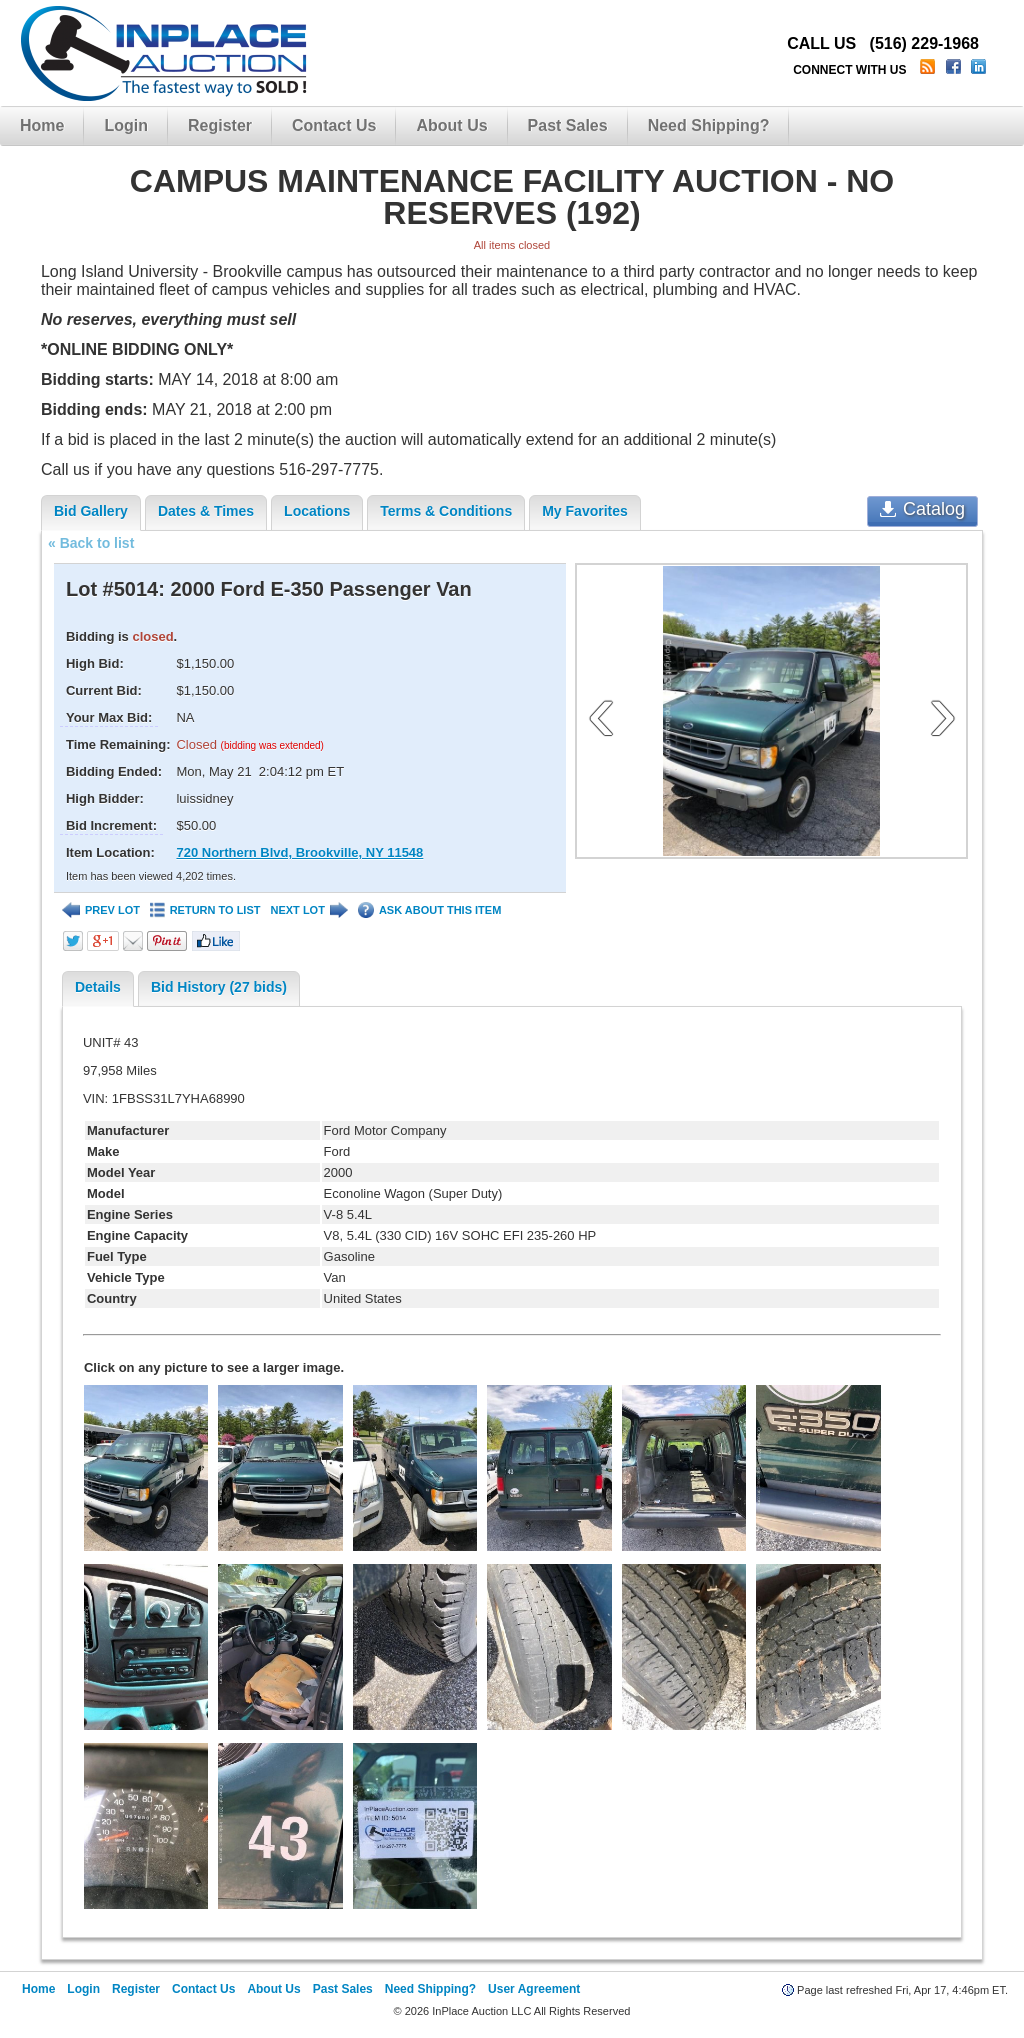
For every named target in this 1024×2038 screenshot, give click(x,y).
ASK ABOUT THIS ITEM (429, 910)
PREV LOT (101, 910)
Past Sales (568, 125)
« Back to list (91, 543)
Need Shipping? (709, 125)
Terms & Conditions (446, 511)
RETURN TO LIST (205, 910)
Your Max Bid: (109, 717)
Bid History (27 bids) (219, 987)
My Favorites (585, 511)
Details (98, 987)
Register (220, 125)
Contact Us (334, 125)
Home (42, 125)
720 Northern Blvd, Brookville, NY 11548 (299, 852)
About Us (451, 125)
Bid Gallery (91, 511)
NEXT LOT (308, 910)
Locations (317, 511)
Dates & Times (206, 511)
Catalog (922, 509)
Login (126, 125)
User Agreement (534, 1989)
